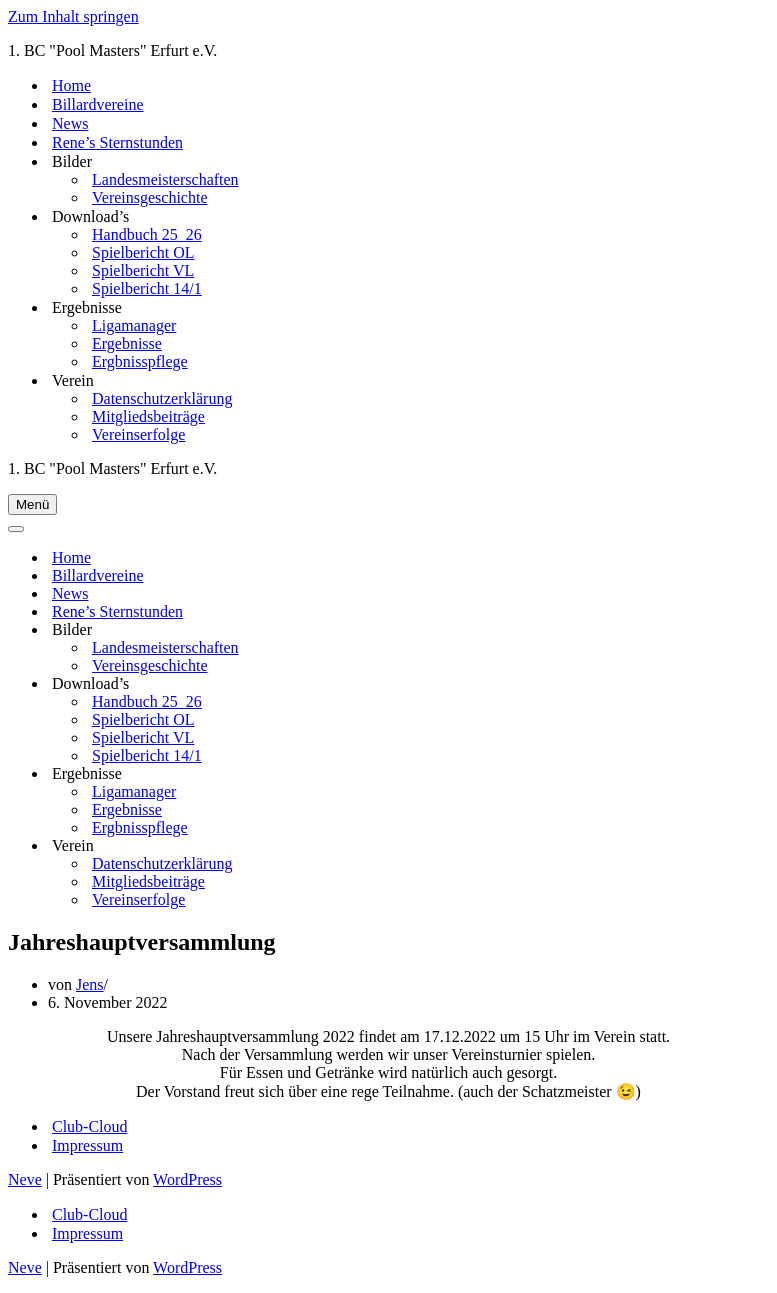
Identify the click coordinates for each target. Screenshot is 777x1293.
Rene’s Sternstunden (117, 142)
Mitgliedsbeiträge (148, 416)
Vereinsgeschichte (150, 197)
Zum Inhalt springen (73, 16)
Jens (90, 984)
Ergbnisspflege (140, 361)
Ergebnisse (127, 343)
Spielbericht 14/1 (147, 288)
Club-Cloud (90, 1126)
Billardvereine (98, 104)
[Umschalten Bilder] (393, 630)
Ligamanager (134, 325)
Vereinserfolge (138, 434)
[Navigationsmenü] (32, 504)
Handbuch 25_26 (147, 234)
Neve (25, 1179)
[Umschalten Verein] (393, 846)
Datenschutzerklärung (162, 398)
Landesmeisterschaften (165, 179)
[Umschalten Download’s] (393, 684)
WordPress (187, 1179)
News (70, 123)
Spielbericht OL (143, 252)
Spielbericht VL (143, 270)
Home (71, 85)
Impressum (87, 1145)
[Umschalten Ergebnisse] (393, 774)
